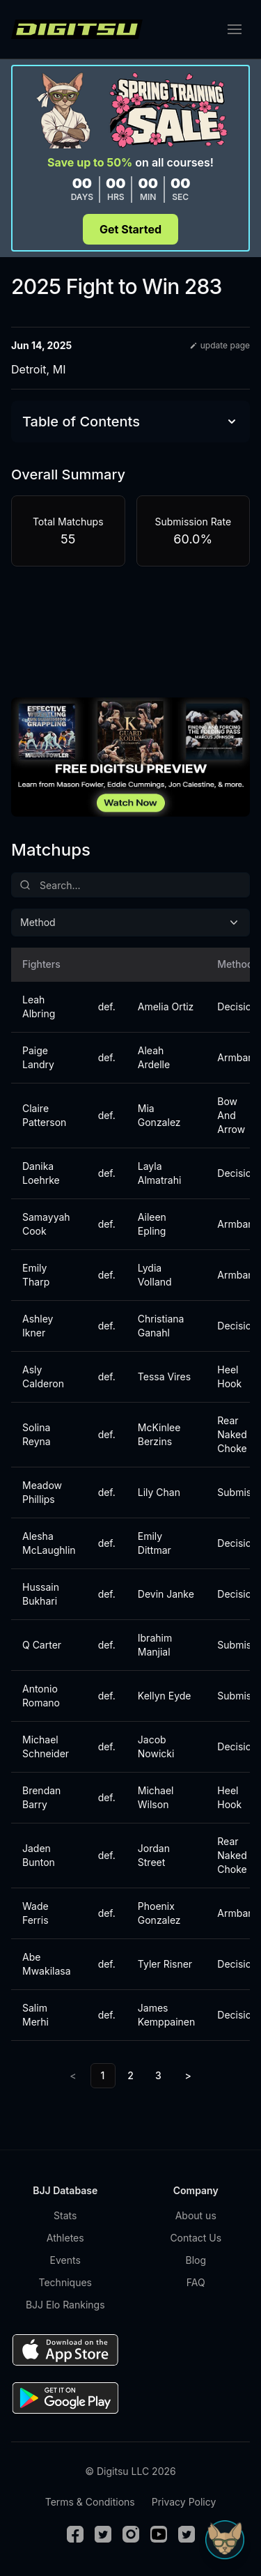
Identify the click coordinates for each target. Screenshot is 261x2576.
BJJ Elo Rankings (65, 2305)
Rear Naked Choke (232, 1434)
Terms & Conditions (90, 2502)
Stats (65, 2215)
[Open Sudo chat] (224, 2539)
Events (65, 2260)
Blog (195, 2260)
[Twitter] (103, 2534)
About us (195, 2215)
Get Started (130, 229)
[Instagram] (130, 2534)
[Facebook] (75, 2534)
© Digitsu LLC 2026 (130, 2471)
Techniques (65, 2282)
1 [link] (103, 2075)
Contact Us (195, 2238)
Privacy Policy (184, 2502)
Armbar (234, 1057)
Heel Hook (229, 1376)
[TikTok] (186, 2534)
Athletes (65, 2238)
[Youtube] (158, 2534)
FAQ (196, 2282)
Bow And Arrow (231, 1115)
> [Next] (188, 2075)
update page (219, 345)
